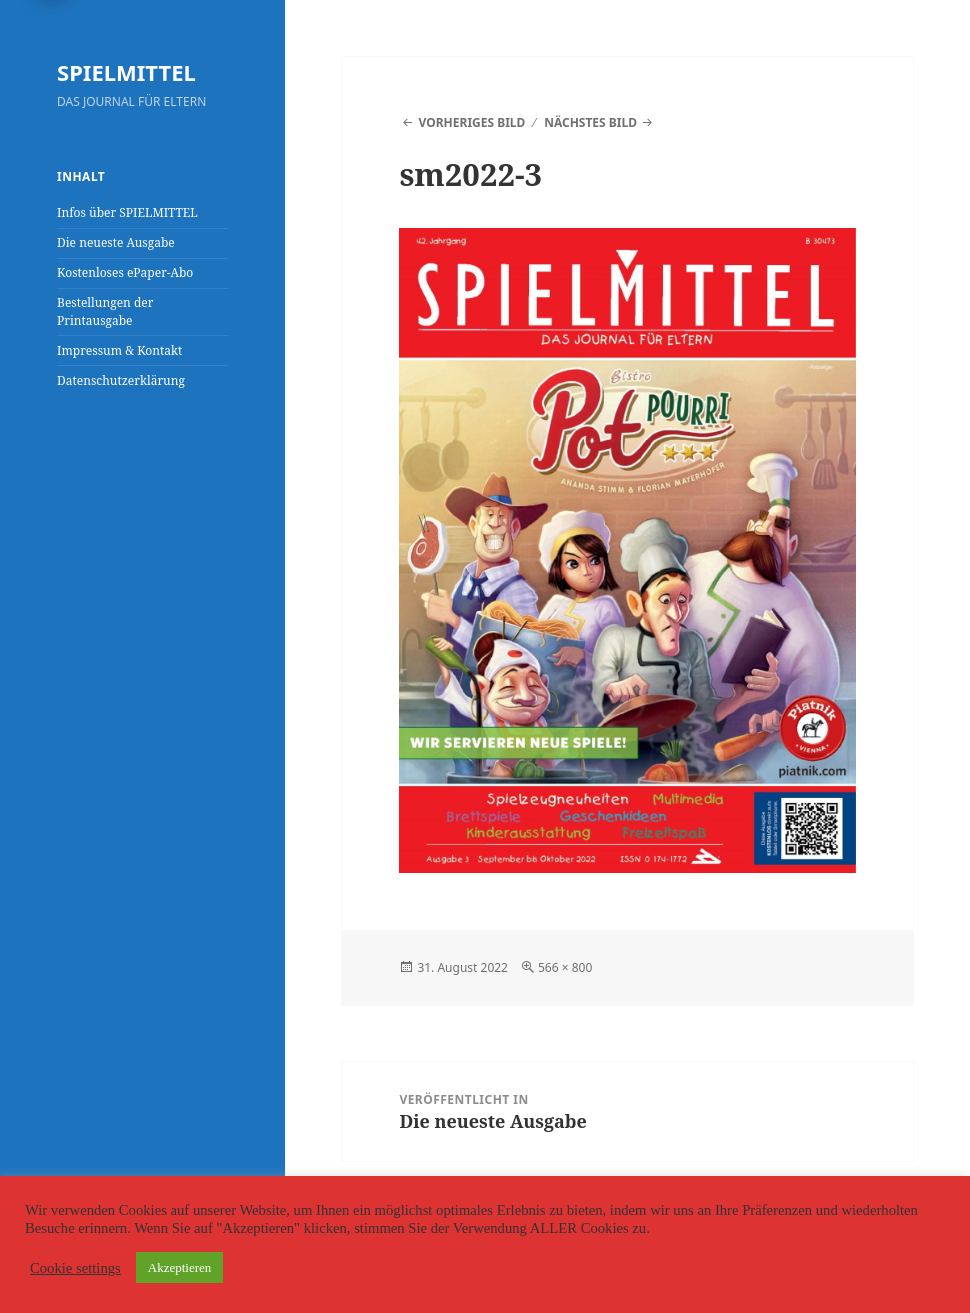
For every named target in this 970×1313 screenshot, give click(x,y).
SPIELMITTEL (126, 72)
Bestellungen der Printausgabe (105, 311)
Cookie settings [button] (75, 1268)
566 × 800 (565, 967)
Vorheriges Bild (472, 122)
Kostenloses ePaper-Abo (125, 272)
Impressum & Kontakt (119, 350)
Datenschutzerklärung (121, 380)
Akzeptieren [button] (180, 1267)
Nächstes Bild (590, 122)
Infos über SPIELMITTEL (127, 212)
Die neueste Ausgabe (116, 242)
